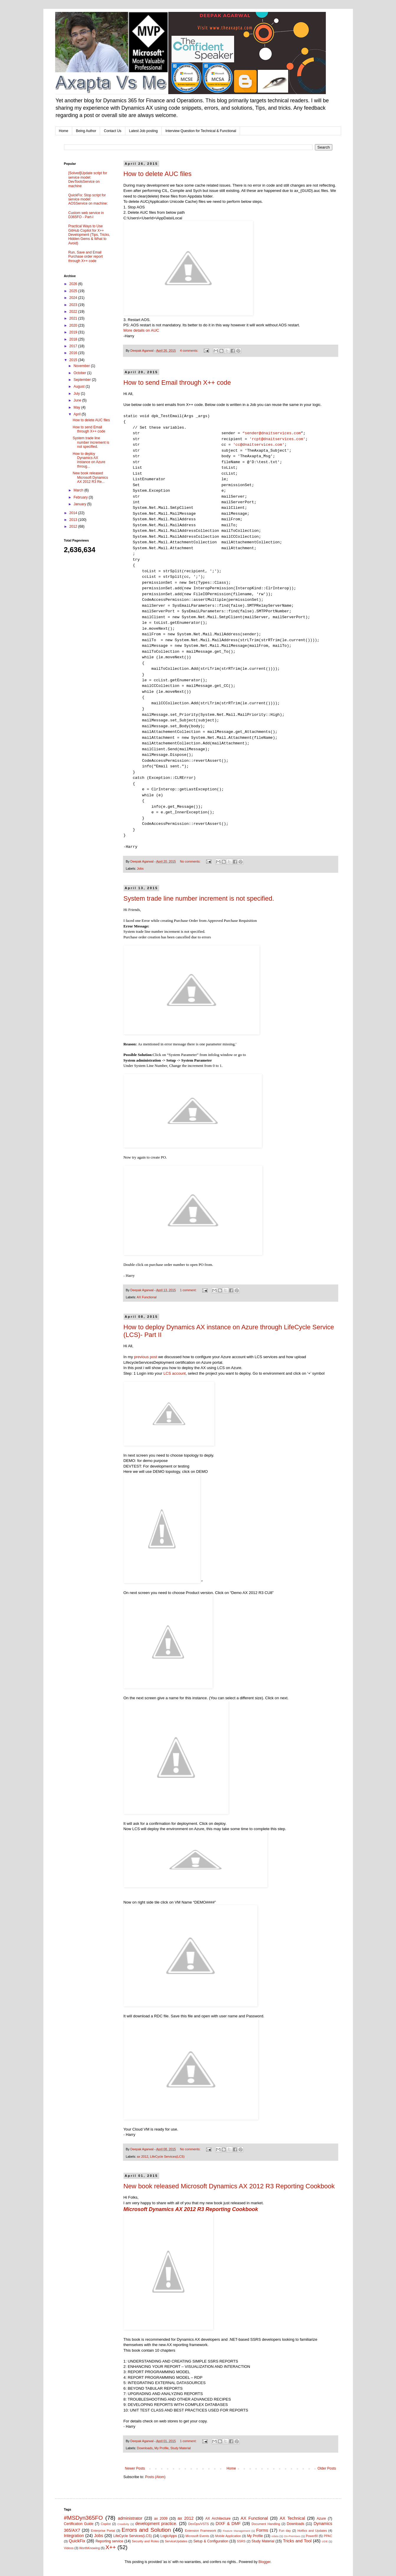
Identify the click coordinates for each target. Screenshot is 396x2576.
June (77, 400)
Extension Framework (200, 2530)
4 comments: (189, 350)
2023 (73, 305)
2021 (73, 318)
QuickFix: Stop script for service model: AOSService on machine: (88, 199)
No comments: (190, 861)
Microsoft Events (197, 2536)
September (82, 380)
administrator (130, 2518)
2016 (73, 353)
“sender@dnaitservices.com (271, 433)
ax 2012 (142, 2156)
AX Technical (292, 2518)
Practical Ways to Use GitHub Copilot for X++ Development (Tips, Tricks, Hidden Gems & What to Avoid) (89, 234)
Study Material (180, 2448)
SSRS (241, 2541)
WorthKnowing (89, 2548)
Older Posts (327, 2468)
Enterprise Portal (103, 2530)
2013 (73, 520)
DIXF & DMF (228, 2523)
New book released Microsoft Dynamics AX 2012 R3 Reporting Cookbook (229, 2186)
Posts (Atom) (155, 2477)
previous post (145, 1357)
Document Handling (266, 2524)
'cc (236, 445)
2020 (73, 325)
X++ (111, 2547)
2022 (73, 312)
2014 (73, 513)
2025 (73, 291)
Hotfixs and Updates (312, 2530)
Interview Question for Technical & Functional (200, 131)
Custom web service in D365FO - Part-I (86, 215)
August (79, 386)
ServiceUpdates (176, 2541)
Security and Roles (145, 2541)
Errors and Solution (146, 2530)
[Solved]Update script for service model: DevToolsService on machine (87, 179)
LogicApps (168, 2536)
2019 (73, 332)
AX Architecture (218, 2518)
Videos (69, 2548)
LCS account (174, 1373)
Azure (321, 2518)
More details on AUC (141, 330)
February (80, 497)
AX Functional (147, 1297)
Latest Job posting (143, 131)
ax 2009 (160, 2518)
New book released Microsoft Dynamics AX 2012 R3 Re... (90, 477)
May (77, 407)
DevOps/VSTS (198, 2524)
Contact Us (112, 131)
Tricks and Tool (297, 2541)
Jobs (140, 868)
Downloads (144, 2448)
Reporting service (109, 2541)
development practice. (156, 2523)
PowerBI (312, 2536)
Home (63, 131)
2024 (73, 298)
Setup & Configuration (211, 2541)
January (80, 504)
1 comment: (188, 1290)
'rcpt (255, 439)
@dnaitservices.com (282, 439)
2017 (73, 346)
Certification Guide (78, 2524)
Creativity (123, 2524)
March (78, 490)
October (80, 373)
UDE (325, 2541)
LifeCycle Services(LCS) (167, 2156)
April (77, 414)
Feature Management (236, 2530)
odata (275, 2536)
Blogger (265, 2562)
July (77, 394)
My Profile (162, 2448)
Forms (262, 2530)
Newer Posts (135, 2468)
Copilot (106, 2524)
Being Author (86, 131)
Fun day (285, 2530)
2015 (73, 360)
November (82, 366)
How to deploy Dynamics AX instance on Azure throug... (89, 460)
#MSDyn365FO (83, 2518)
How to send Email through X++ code (177, 382)
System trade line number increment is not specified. (199, 898)
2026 (73, 284)
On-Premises (292, 2536)
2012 (73, 526)
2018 (73, 339)
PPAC (328, 2536)
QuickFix (77, 2541)
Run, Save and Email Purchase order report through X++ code (85, 256)
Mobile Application (228, 2536)
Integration (74, 2535)
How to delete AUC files (158, 173)
